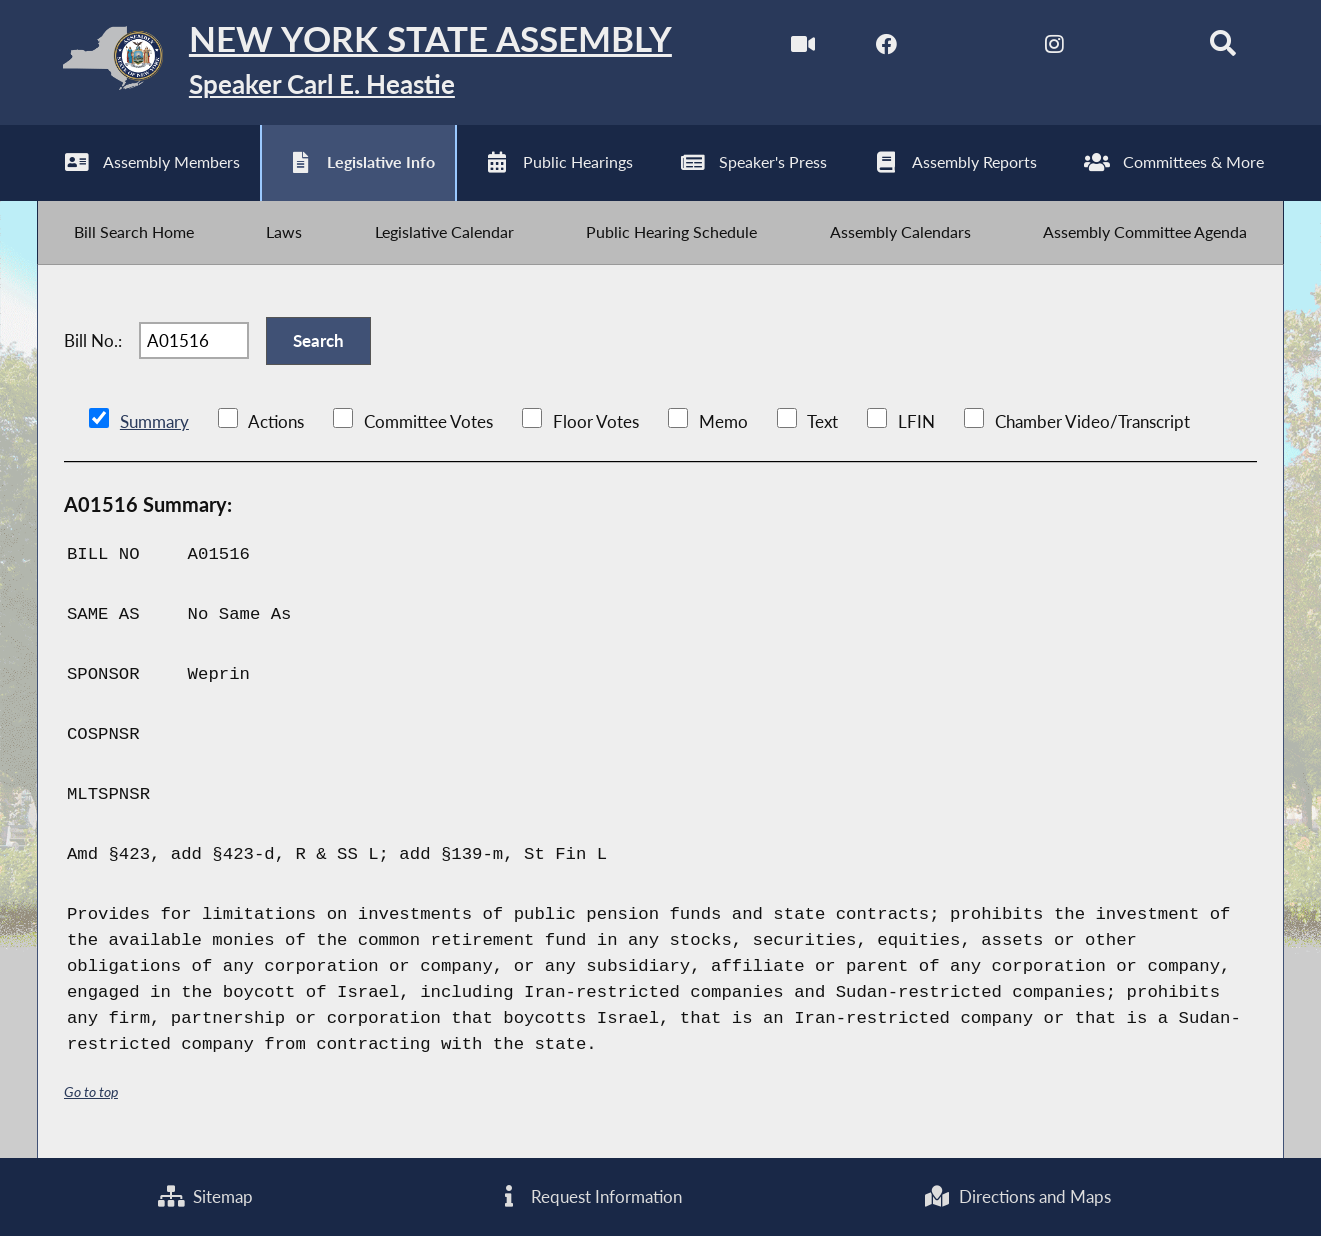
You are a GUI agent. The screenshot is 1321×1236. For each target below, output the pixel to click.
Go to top (91, 1093)
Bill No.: (93, 342)
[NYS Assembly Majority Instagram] (1054, 48)
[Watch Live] (802, 48)
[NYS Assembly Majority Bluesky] (1138, 48)
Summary (154, 423)
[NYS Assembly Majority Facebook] (886, 48)
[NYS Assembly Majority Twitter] (970, 48)
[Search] (1222, 48)
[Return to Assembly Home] (354, 62)
